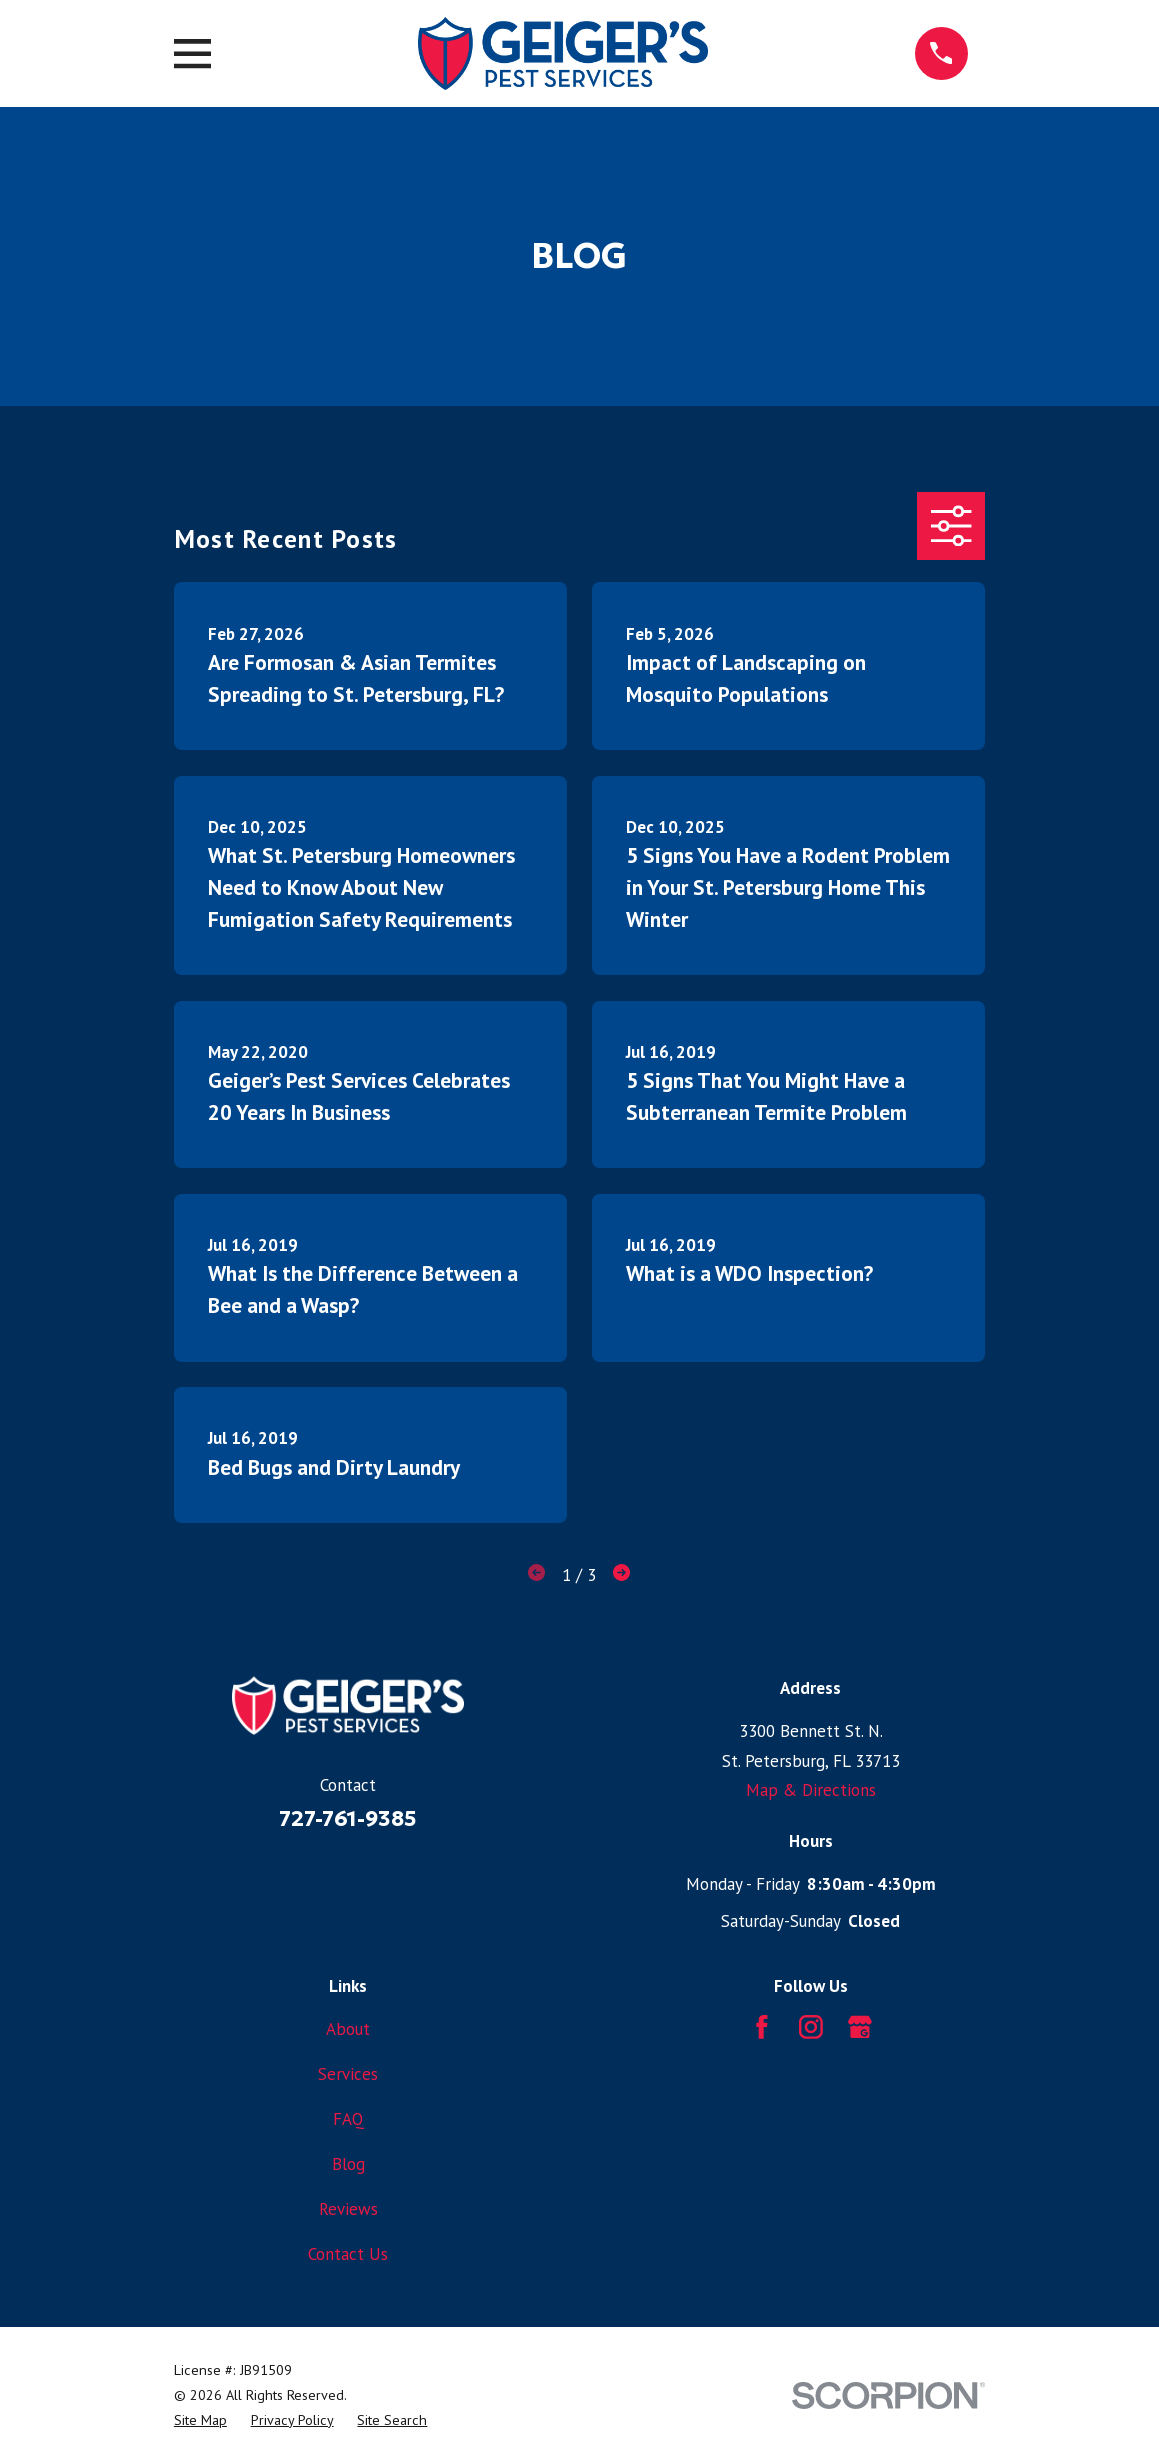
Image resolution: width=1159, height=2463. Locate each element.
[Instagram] (811, 2027)
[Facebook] (762, 2027)
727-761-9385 (348, 1818)
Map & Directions (811, 1790)
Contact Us (348, 2254)
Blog (348, 2164)
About (348, 2029)
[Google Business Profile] (860, 2027)
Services (348, 2074)
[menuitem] (200, 2420)
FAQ (348, 2119)
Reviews (348, 2209)
